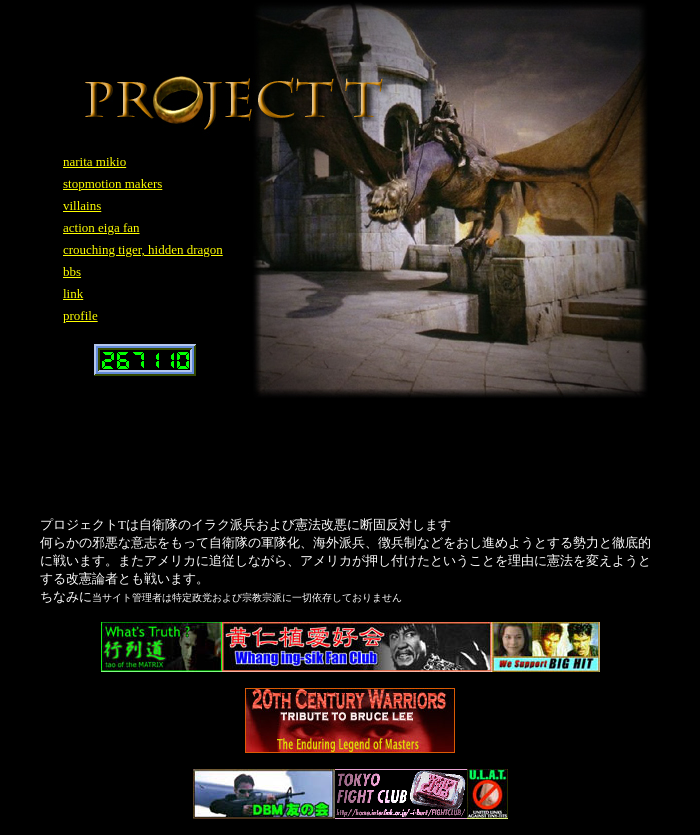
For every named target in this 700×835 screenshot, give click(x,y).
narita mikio (94, 161)
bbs (72, 271)
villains (82, 205)
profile (80, 315)
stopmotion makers (112, 183)
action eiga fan (101, 227)
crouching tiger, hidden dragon (143, 249)
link (73, 293)
